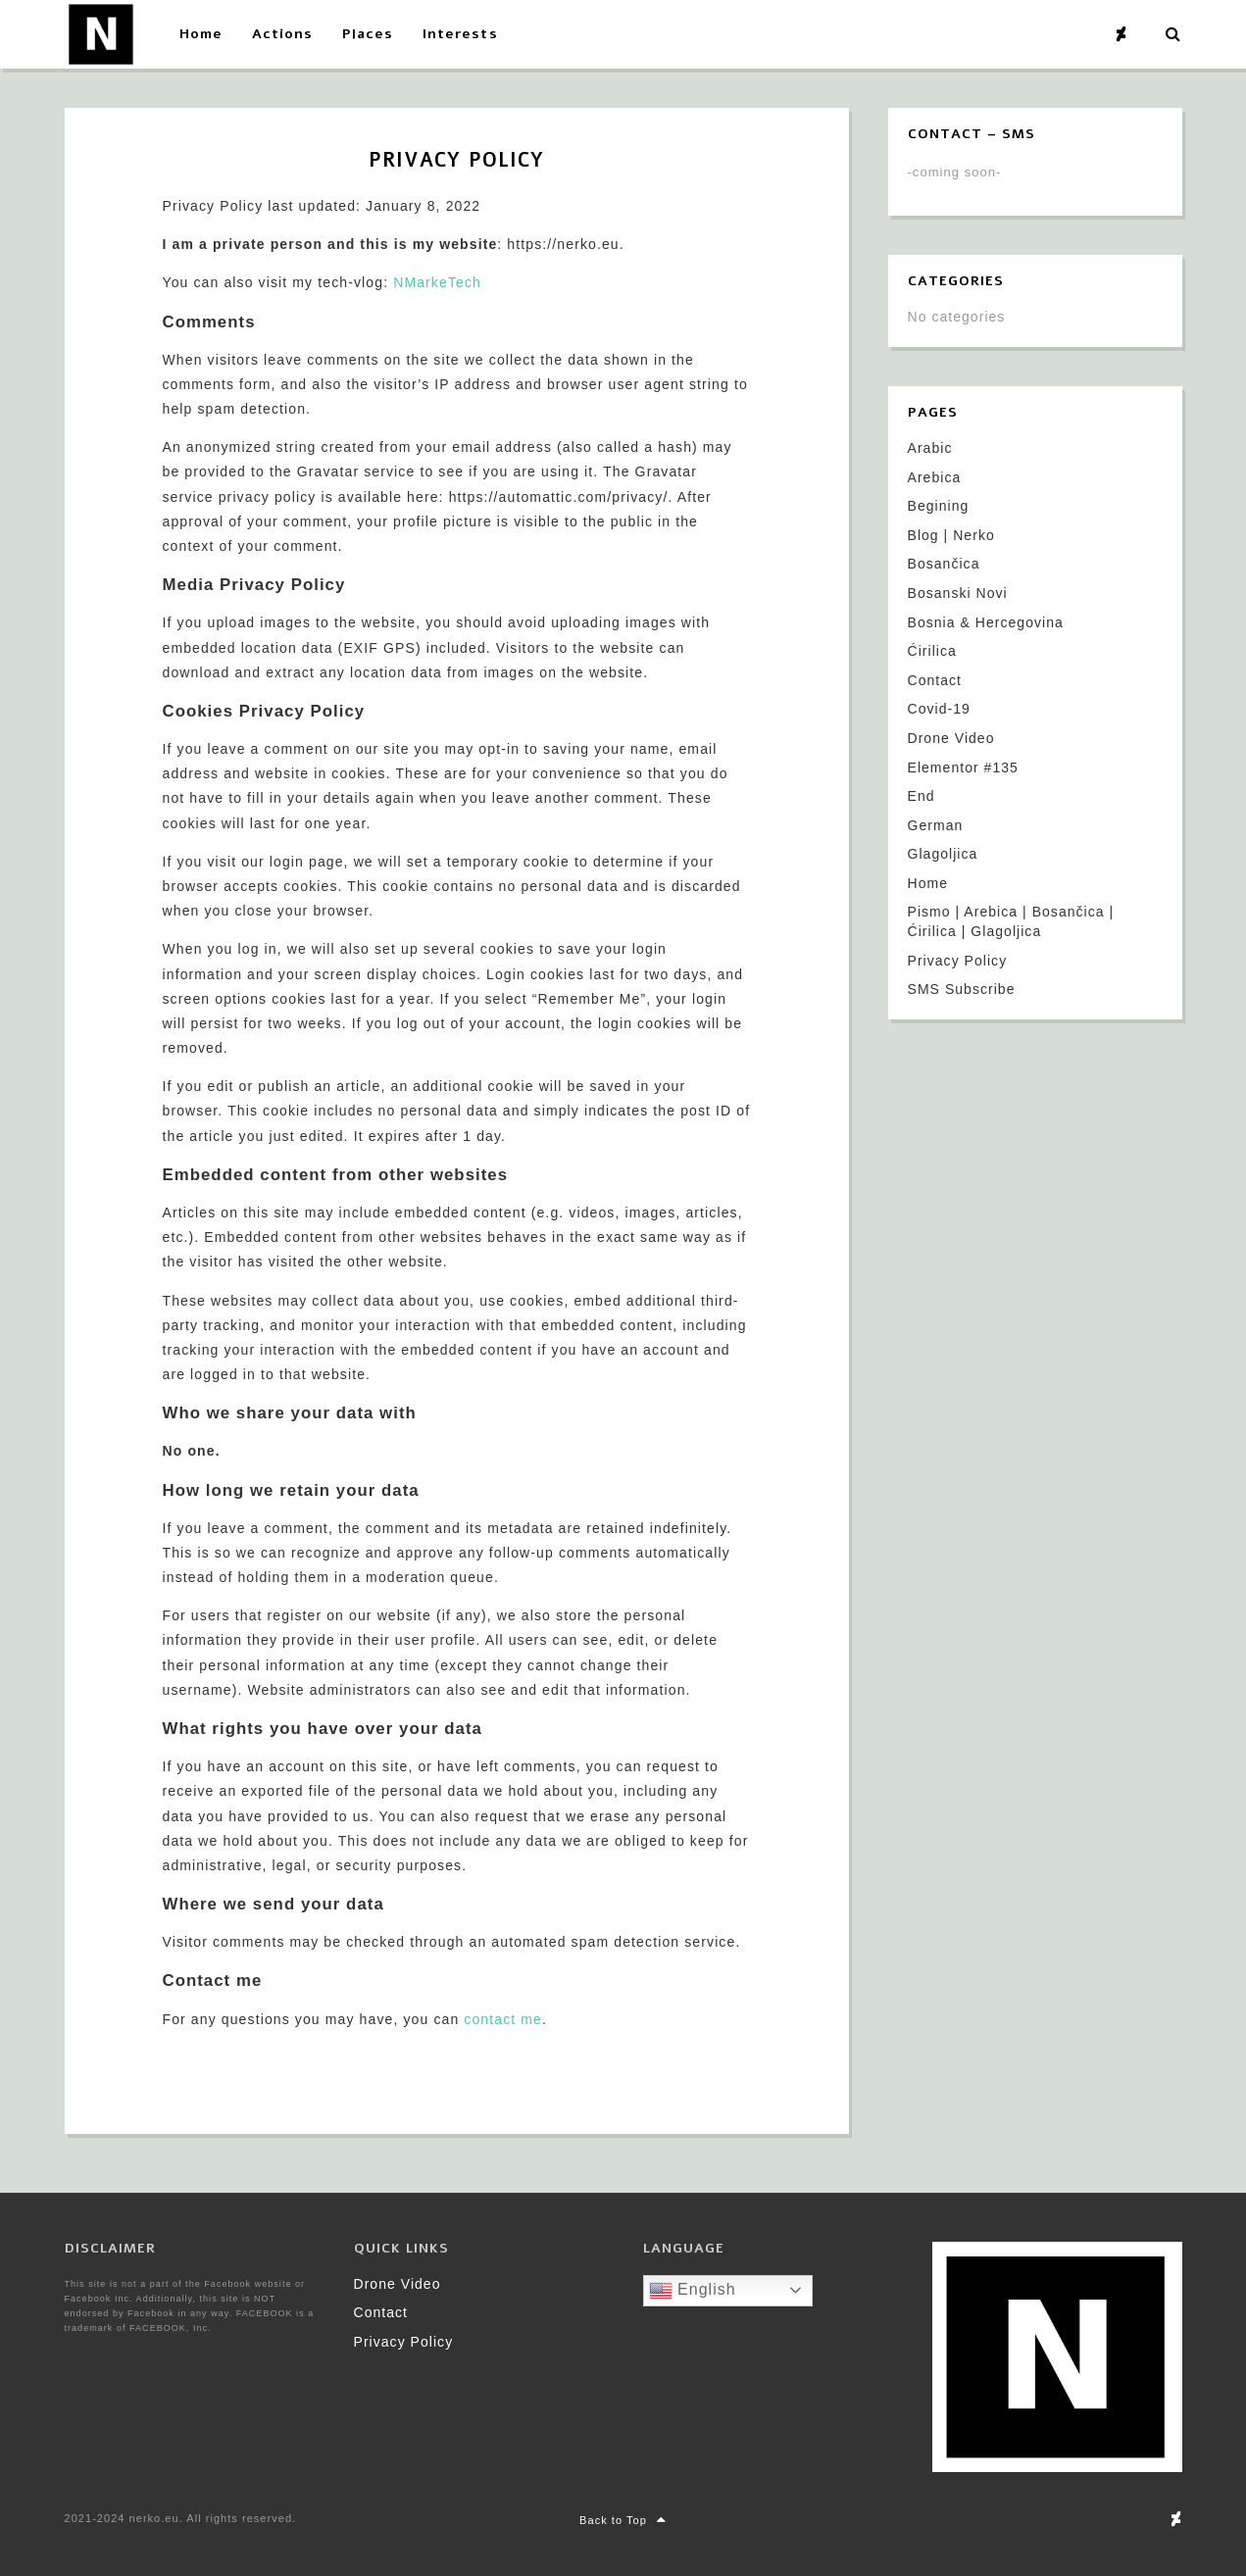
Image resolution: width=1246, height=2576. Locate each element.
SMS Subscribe (962, 989)
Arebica (935, 477)
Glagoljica (943, 854)
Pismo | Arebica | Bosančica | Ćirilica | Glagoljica (1011, 921)
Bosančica (944, 563)
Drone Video (951, 738)
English (692, 2291)
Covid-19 (939, 709)
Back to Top (623, 2520)
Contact (935, 680)
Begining (939, 506)
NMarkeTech (437, 282)
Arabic (930, 448)
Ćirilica (932, 651)
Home (928, 883)
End (921, 796)
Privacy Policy (958, 960)
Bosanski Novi (958, 593)
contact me (503, 2019)
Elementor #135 (963, 767)
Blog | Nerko (951, 535)
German (936, 825)
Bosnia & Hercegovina (986, 622)
